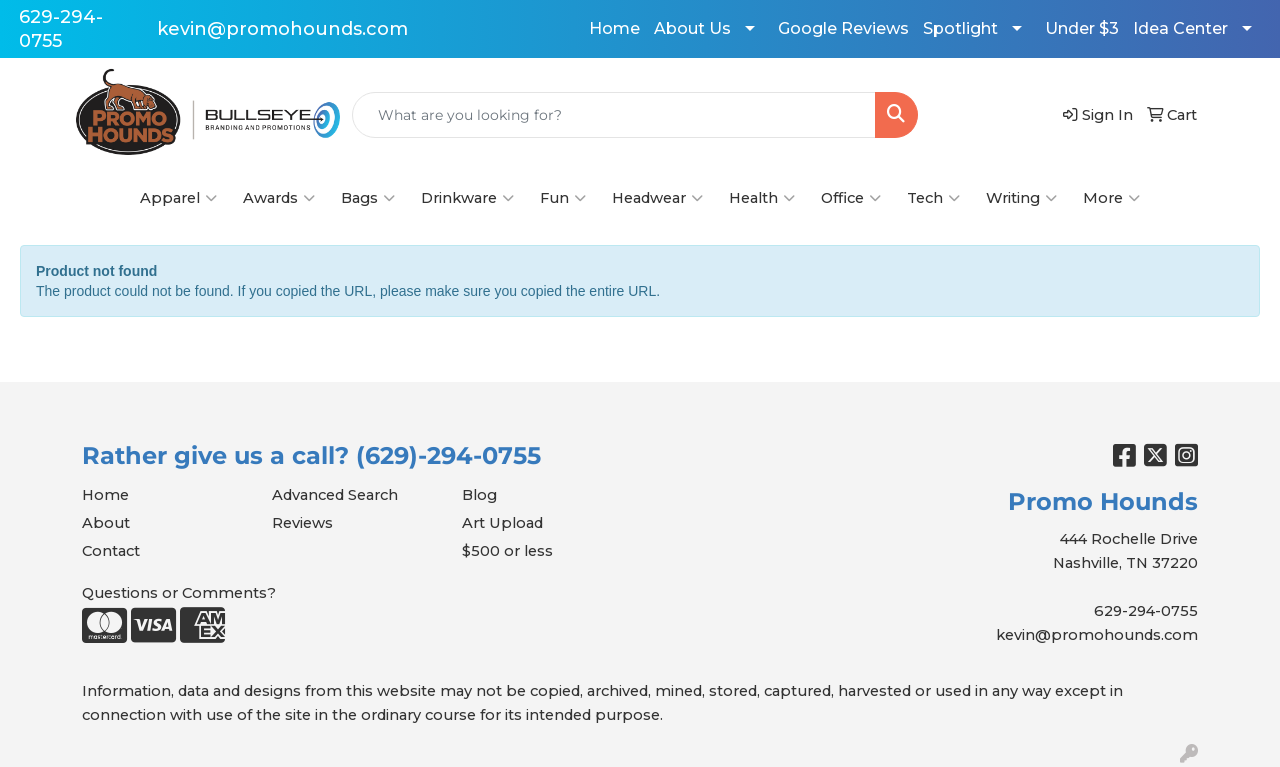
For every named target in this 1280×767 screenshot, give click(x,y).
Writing (1021, 198)
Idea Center (1180, 28)
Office (851, 198)
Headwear (657, 198)
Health (762, 198)
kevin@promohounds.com (282, 29)
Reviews (302, 523)
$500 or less (507, 551)
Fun (563, 198)
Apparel (178, 198)
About (106, 523)
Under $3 (1082, 28)
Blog (479, 495)
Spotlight (960, 28)
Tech (933, 198)
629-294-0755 (1146, 611)
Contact (111, 551)
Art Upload (502, 523)
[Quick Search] (614, 115)
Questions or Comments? (179, 593)
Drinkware (467, 198)
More (1111, 198)
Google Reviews (843, 28)
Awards (279, 198)
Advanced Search (335, 495)
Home (614, 28)
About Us (692, 28)
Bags (368, 198)
